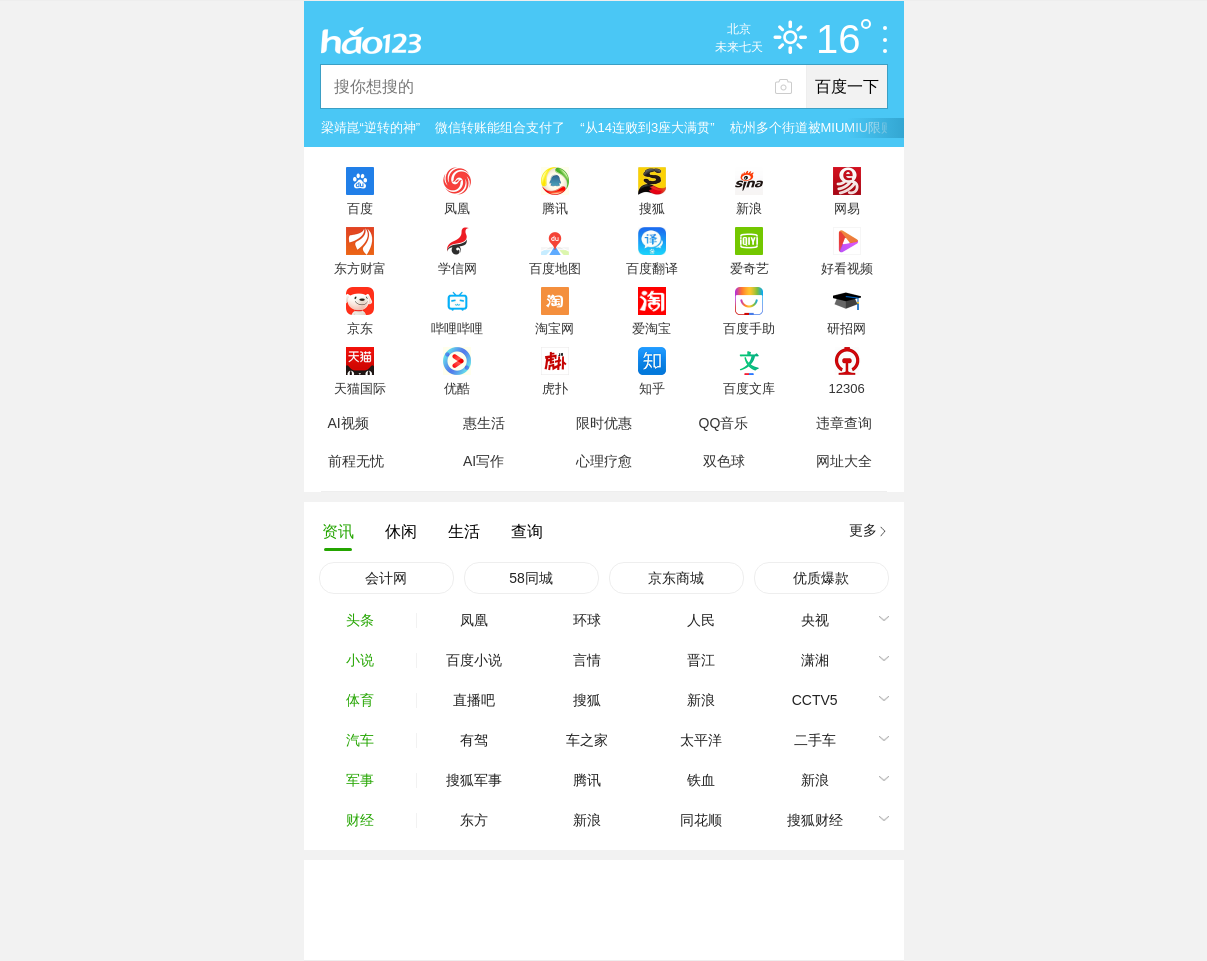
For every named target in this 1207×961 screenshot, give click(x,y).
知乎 (652, 388)
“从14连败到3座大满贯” (647, 127)
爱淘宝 (651, 328)
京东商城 (676, 578)
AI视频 (348, 423)
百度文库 (749, 388)
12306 (846, 388)
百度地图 (555, 268)
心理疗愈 (604, 461)
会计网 (386, 578)
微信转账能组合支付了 (500, 127)
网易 (847, 208)
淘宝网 (554, 328)
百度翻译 (652, 268)
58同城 (531, 578)
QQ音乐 (724, 423)
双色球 (724, 461)
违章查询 (844, 423)
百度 (360, 208)
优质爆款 (821, 578)
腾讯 (555, 208)
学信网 (457, 268)
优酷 (457, 388)
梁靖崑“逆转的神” (371, 127)
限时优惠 (604, 423)
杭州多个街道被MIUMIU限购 (812, 127)
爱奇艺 (749, 268)
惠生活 (484, 423)
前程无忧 (356, 461)
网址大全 (844, 461)
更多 (863, 530)
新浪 (749, 208)
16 (843, 40)
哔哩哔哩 (457, 328)
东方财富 (360, 268)
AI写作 (483, 461)
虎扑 (555, 388)
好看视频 (847, 268)
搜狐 (652, 208)
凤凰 (457, 208)
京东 (360, 328)
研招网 (846, 328)
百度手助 (749, 328)
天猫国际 (360, 388)
